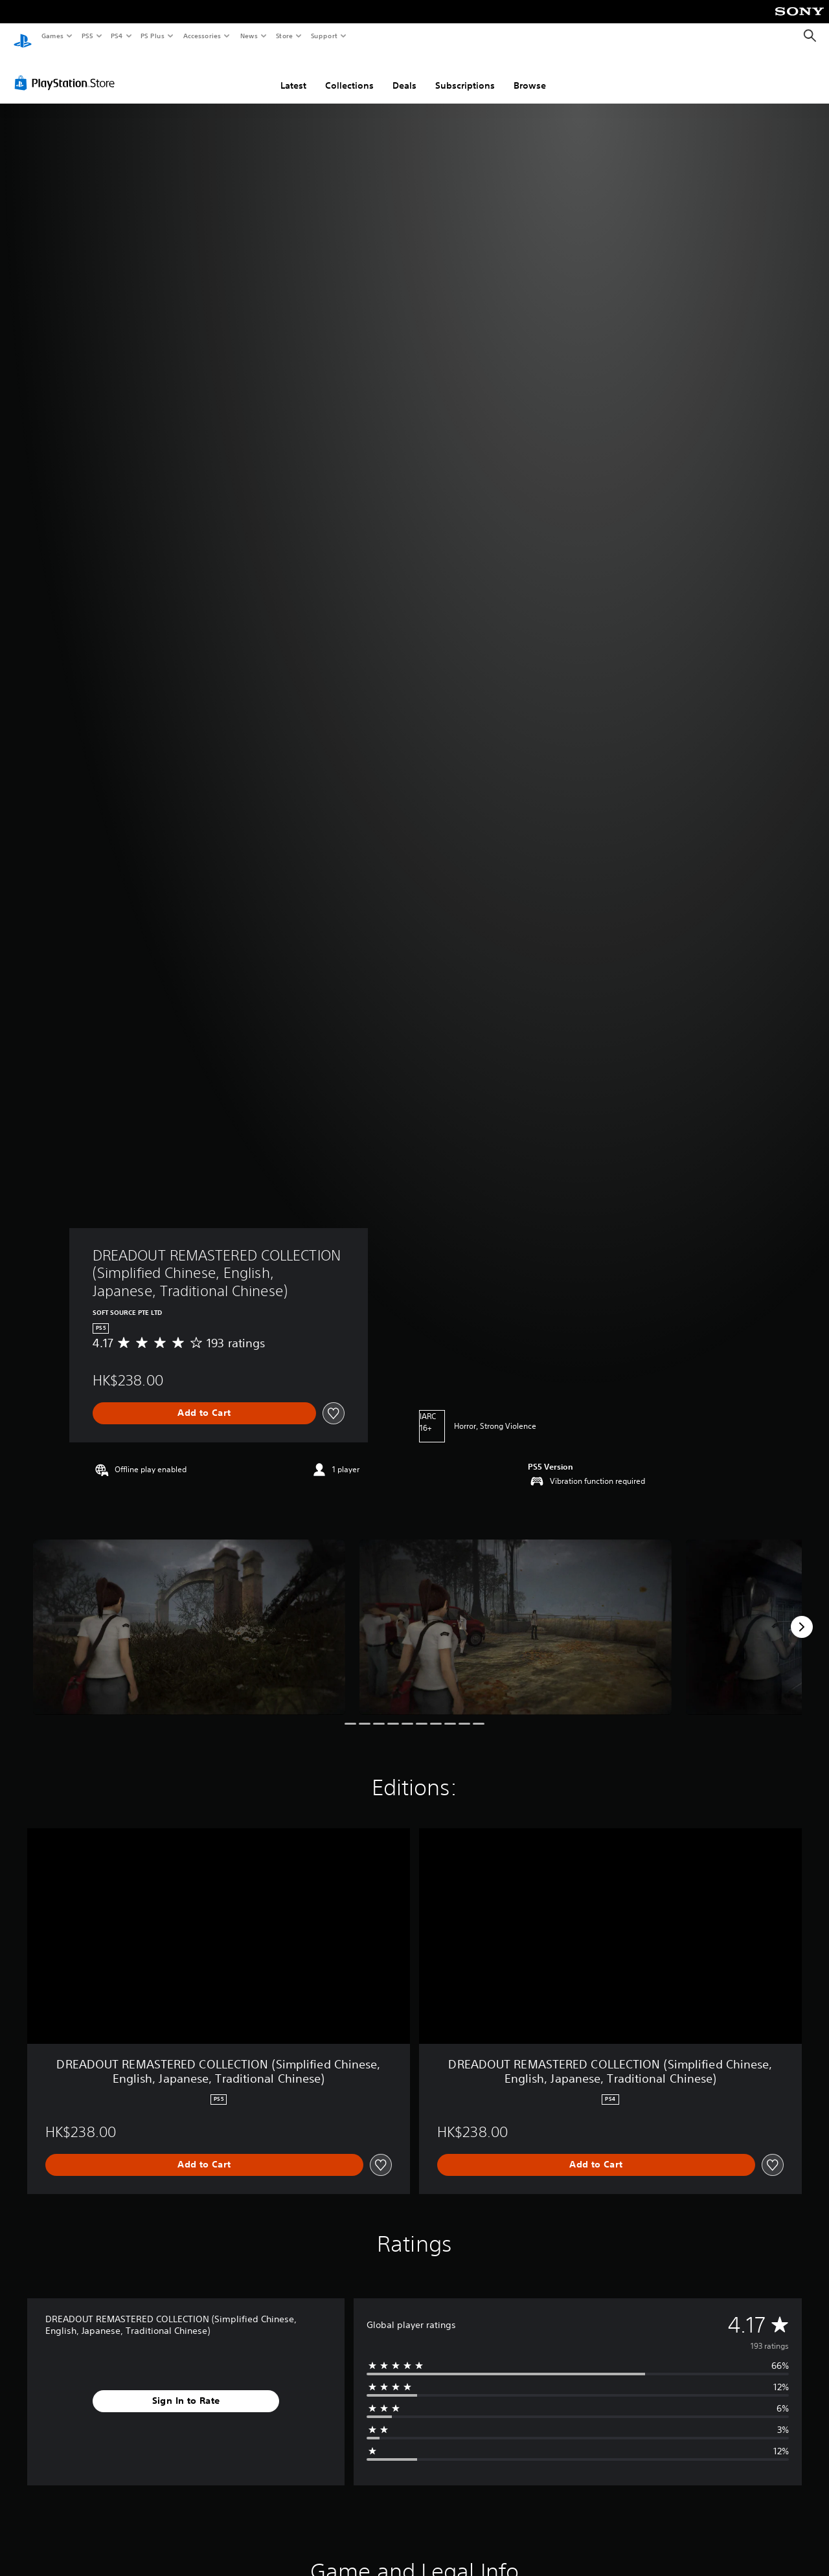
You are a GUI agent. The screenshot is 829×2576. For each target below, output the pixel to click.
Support (323, 35)
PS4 (116, 35)
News (249, 35)
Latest (293, 73)
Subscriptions (465, 73)
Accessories (201, 35)
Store (284, 35)
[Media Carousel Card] (189, 1615)
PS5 (87, 35)
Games (52, 35)
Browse (530, 73)
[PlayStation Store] (67, 70)
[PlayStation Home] (23, 36)
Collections (349, 73)
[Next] (802, 1615)
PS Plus (153, 35)
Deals (404, 73)
